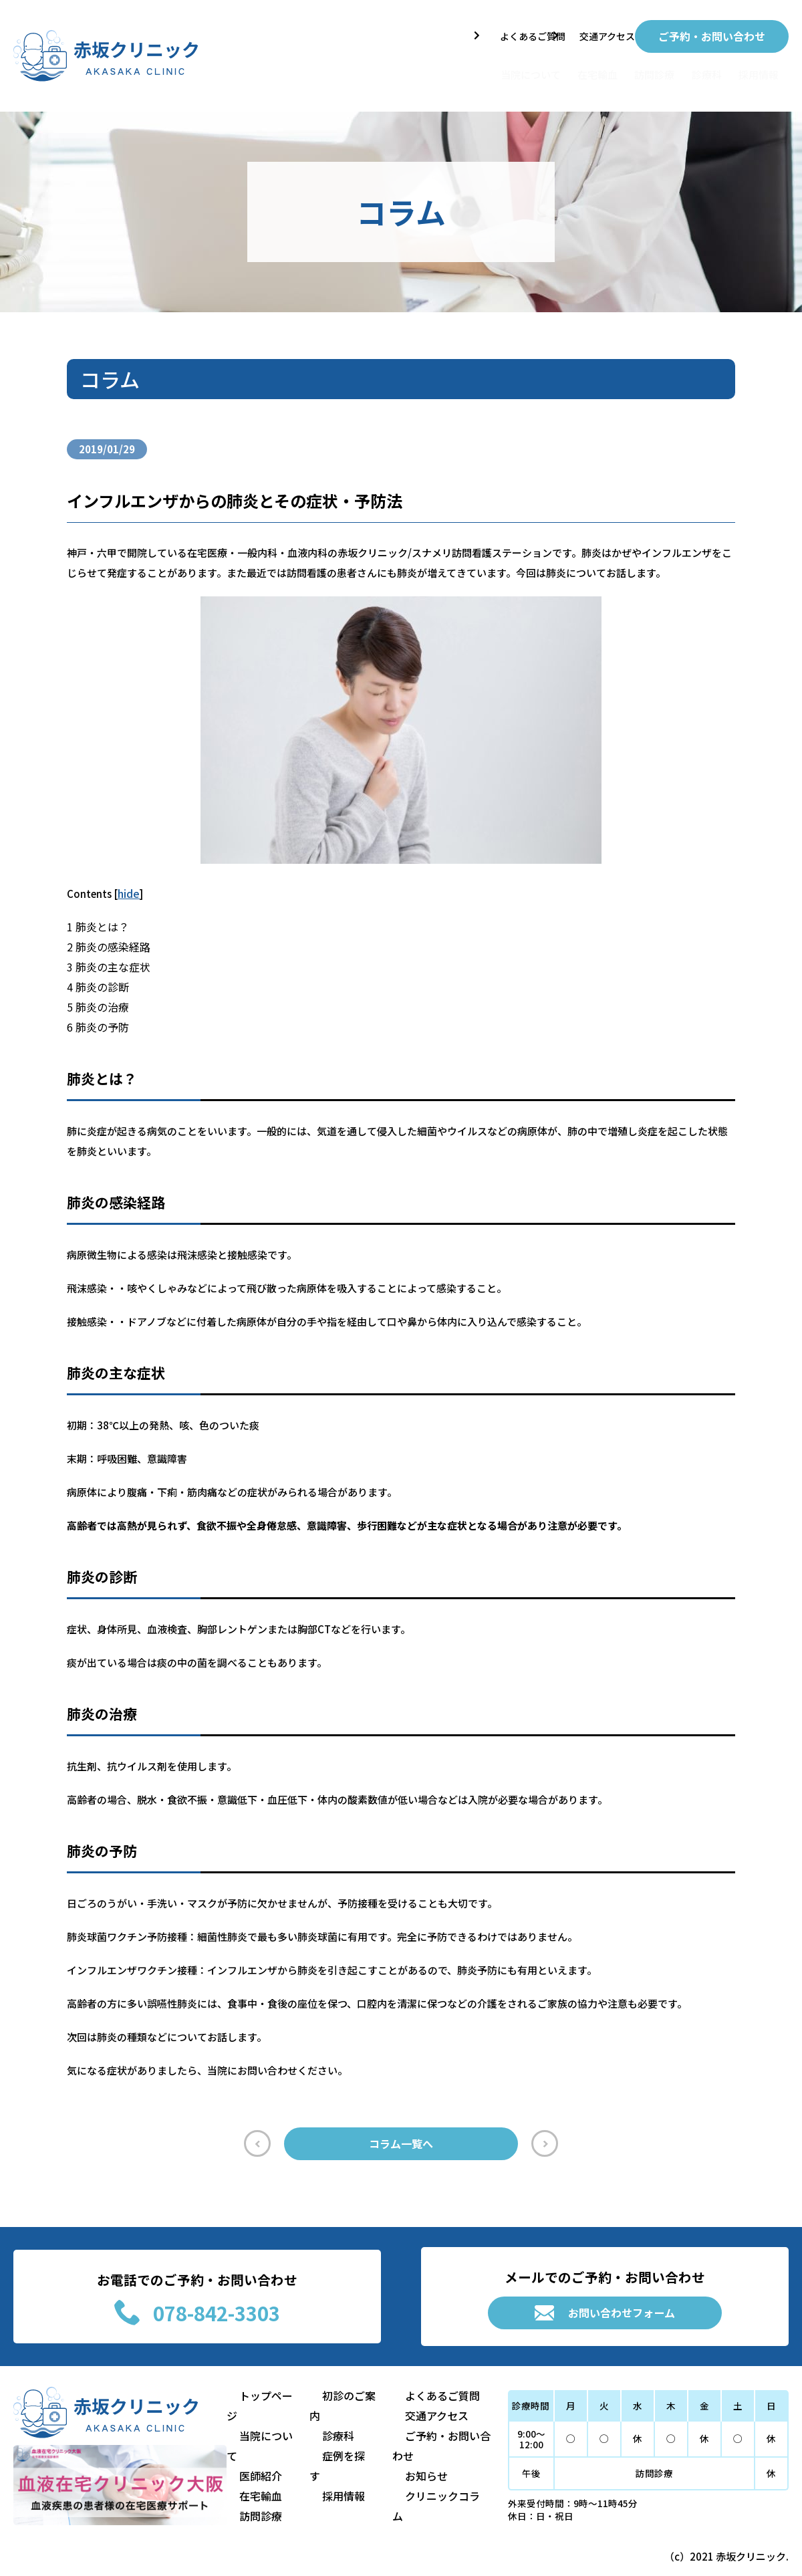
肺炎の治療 (95, 999)
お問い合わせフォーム (605, 2318)
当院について (455, 69)
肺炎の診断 (95, 979)
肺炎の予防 (95, 1019)
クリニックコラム (424, 2507)
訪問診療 (617, 69)
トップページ (267, 2427)
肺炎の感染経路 (105, 939)
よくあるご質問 (500, 33)
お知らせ (404, 2487)
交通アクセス (592, 33)
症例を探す (336, 2467)
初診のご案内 (341, 2427)
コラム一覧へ (401, 2139)
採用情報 (754, 69)
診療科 (686, 69)
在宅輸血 (542, 69)
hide (128, 886)
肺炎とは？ (95, 919)
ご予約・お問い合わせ (712, 33)
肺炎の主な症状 (105, 959)
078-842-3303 (197, 2318)
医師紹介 (257, 2467)
